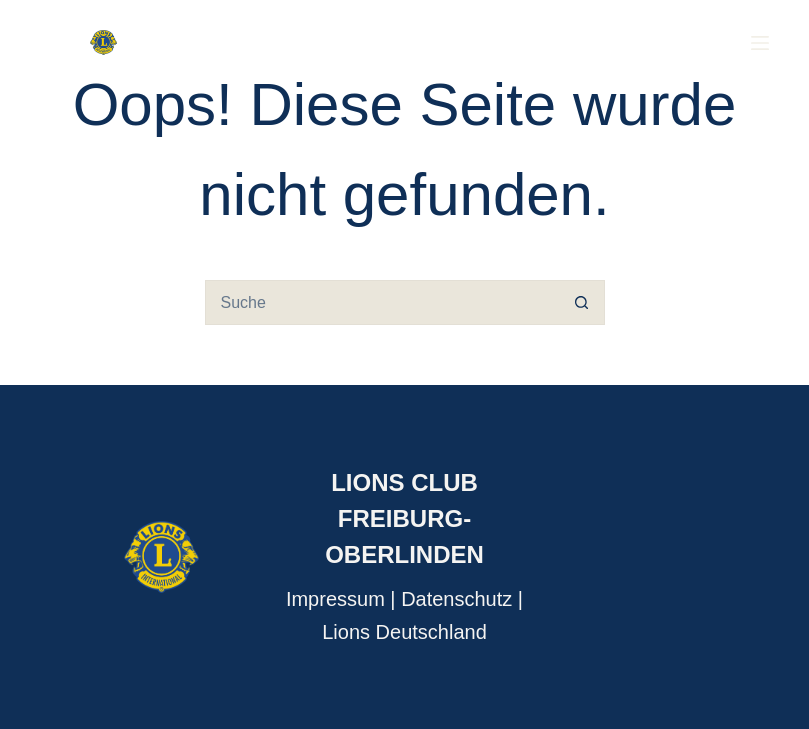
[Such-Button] (582, 302)
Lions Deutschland (404, 632)
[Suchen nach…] (382, 302)
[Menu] (760, 43)
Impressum (335, 599)
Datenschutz (456, 599)
